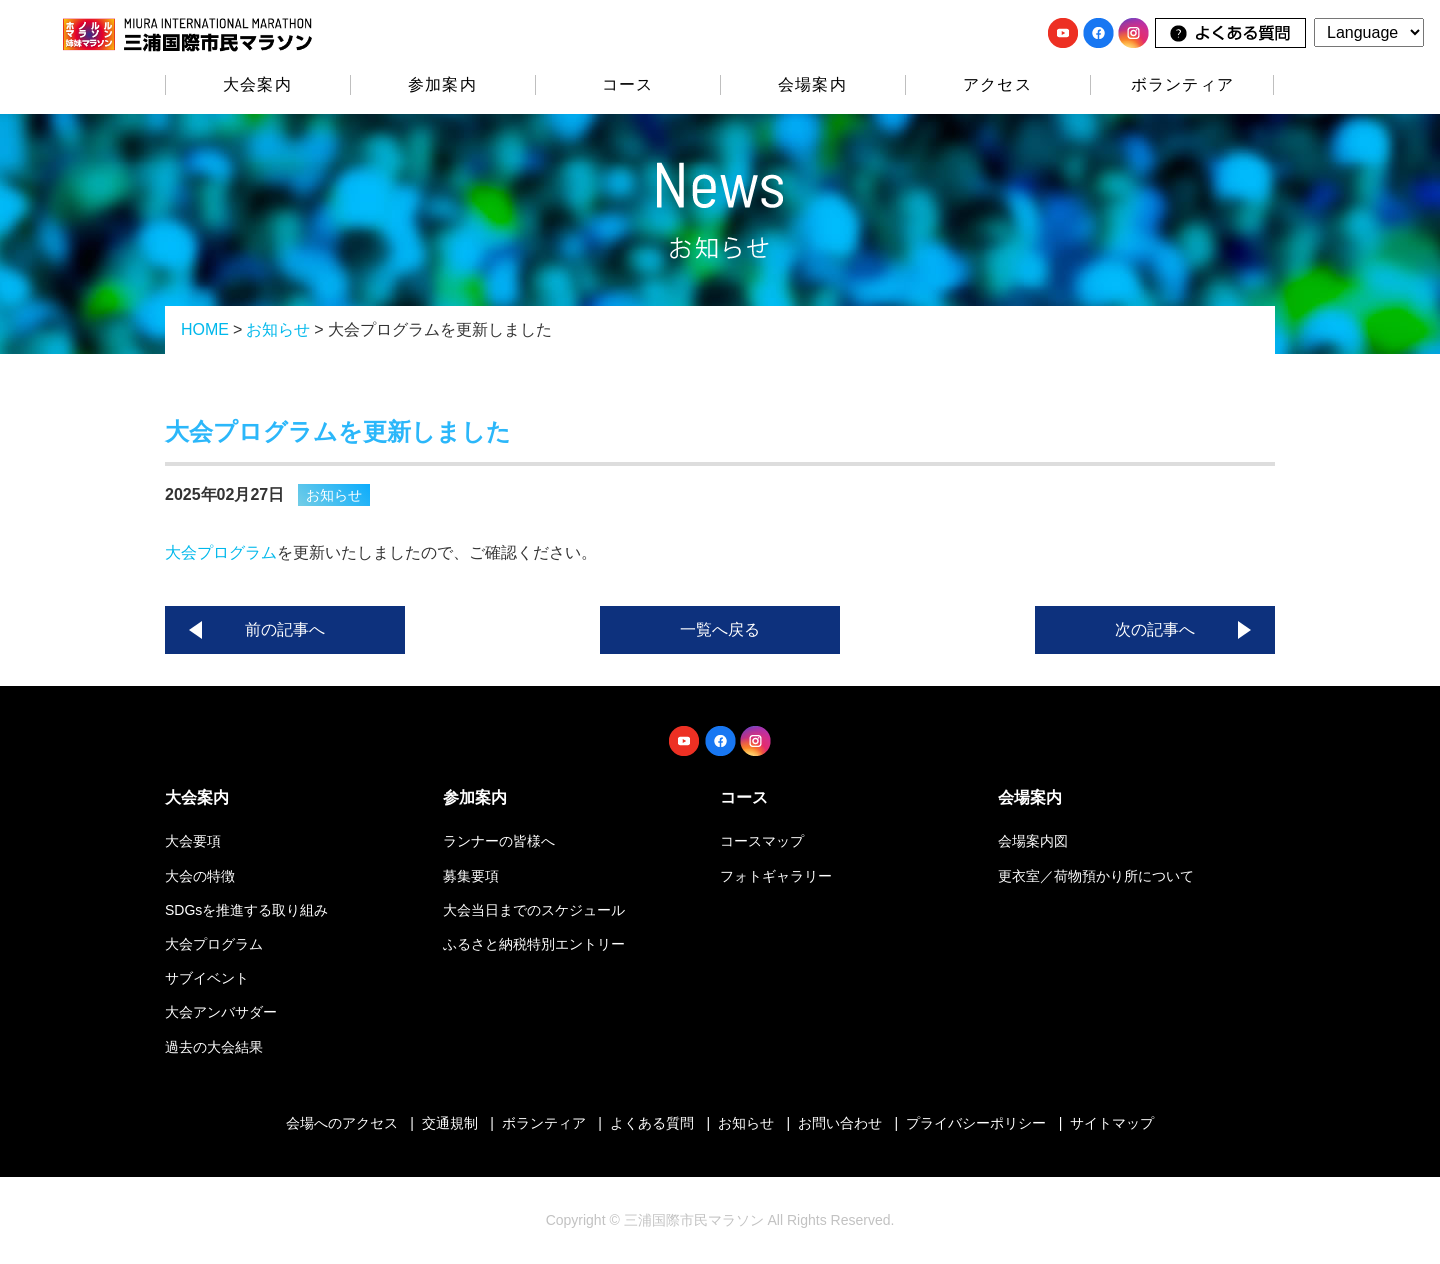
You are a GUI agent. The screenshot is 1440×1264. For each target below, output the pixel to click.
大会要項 (193, 841)
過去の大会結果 (214, 1047)
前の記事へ (285, 629)
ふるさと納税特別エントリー (534, 944)
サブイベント (207, 978)
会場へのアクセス (342, 1123)
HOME (205, 329)
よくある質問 (652, 1123)
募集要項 (471, 876)
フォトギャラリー (776, 876)
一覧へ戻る (720, 629)
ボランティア (1182, 84)
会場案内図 (1033, 841)
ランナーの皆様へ (499, 841)
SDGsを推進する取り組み (246, 910)
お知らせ (278, 329)
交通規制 (450, 1123)
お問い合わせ (840, 1123)
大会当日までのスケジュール (534, 910)
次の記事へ (1155, 629)
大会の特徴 (200, 876)
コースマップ (762, 841)
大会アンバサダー (221, 1012)
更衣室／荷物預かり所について (1096, 876)
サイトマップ (1112, 1123)
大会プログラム (221, 552)
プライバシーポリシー (976, 1123)
